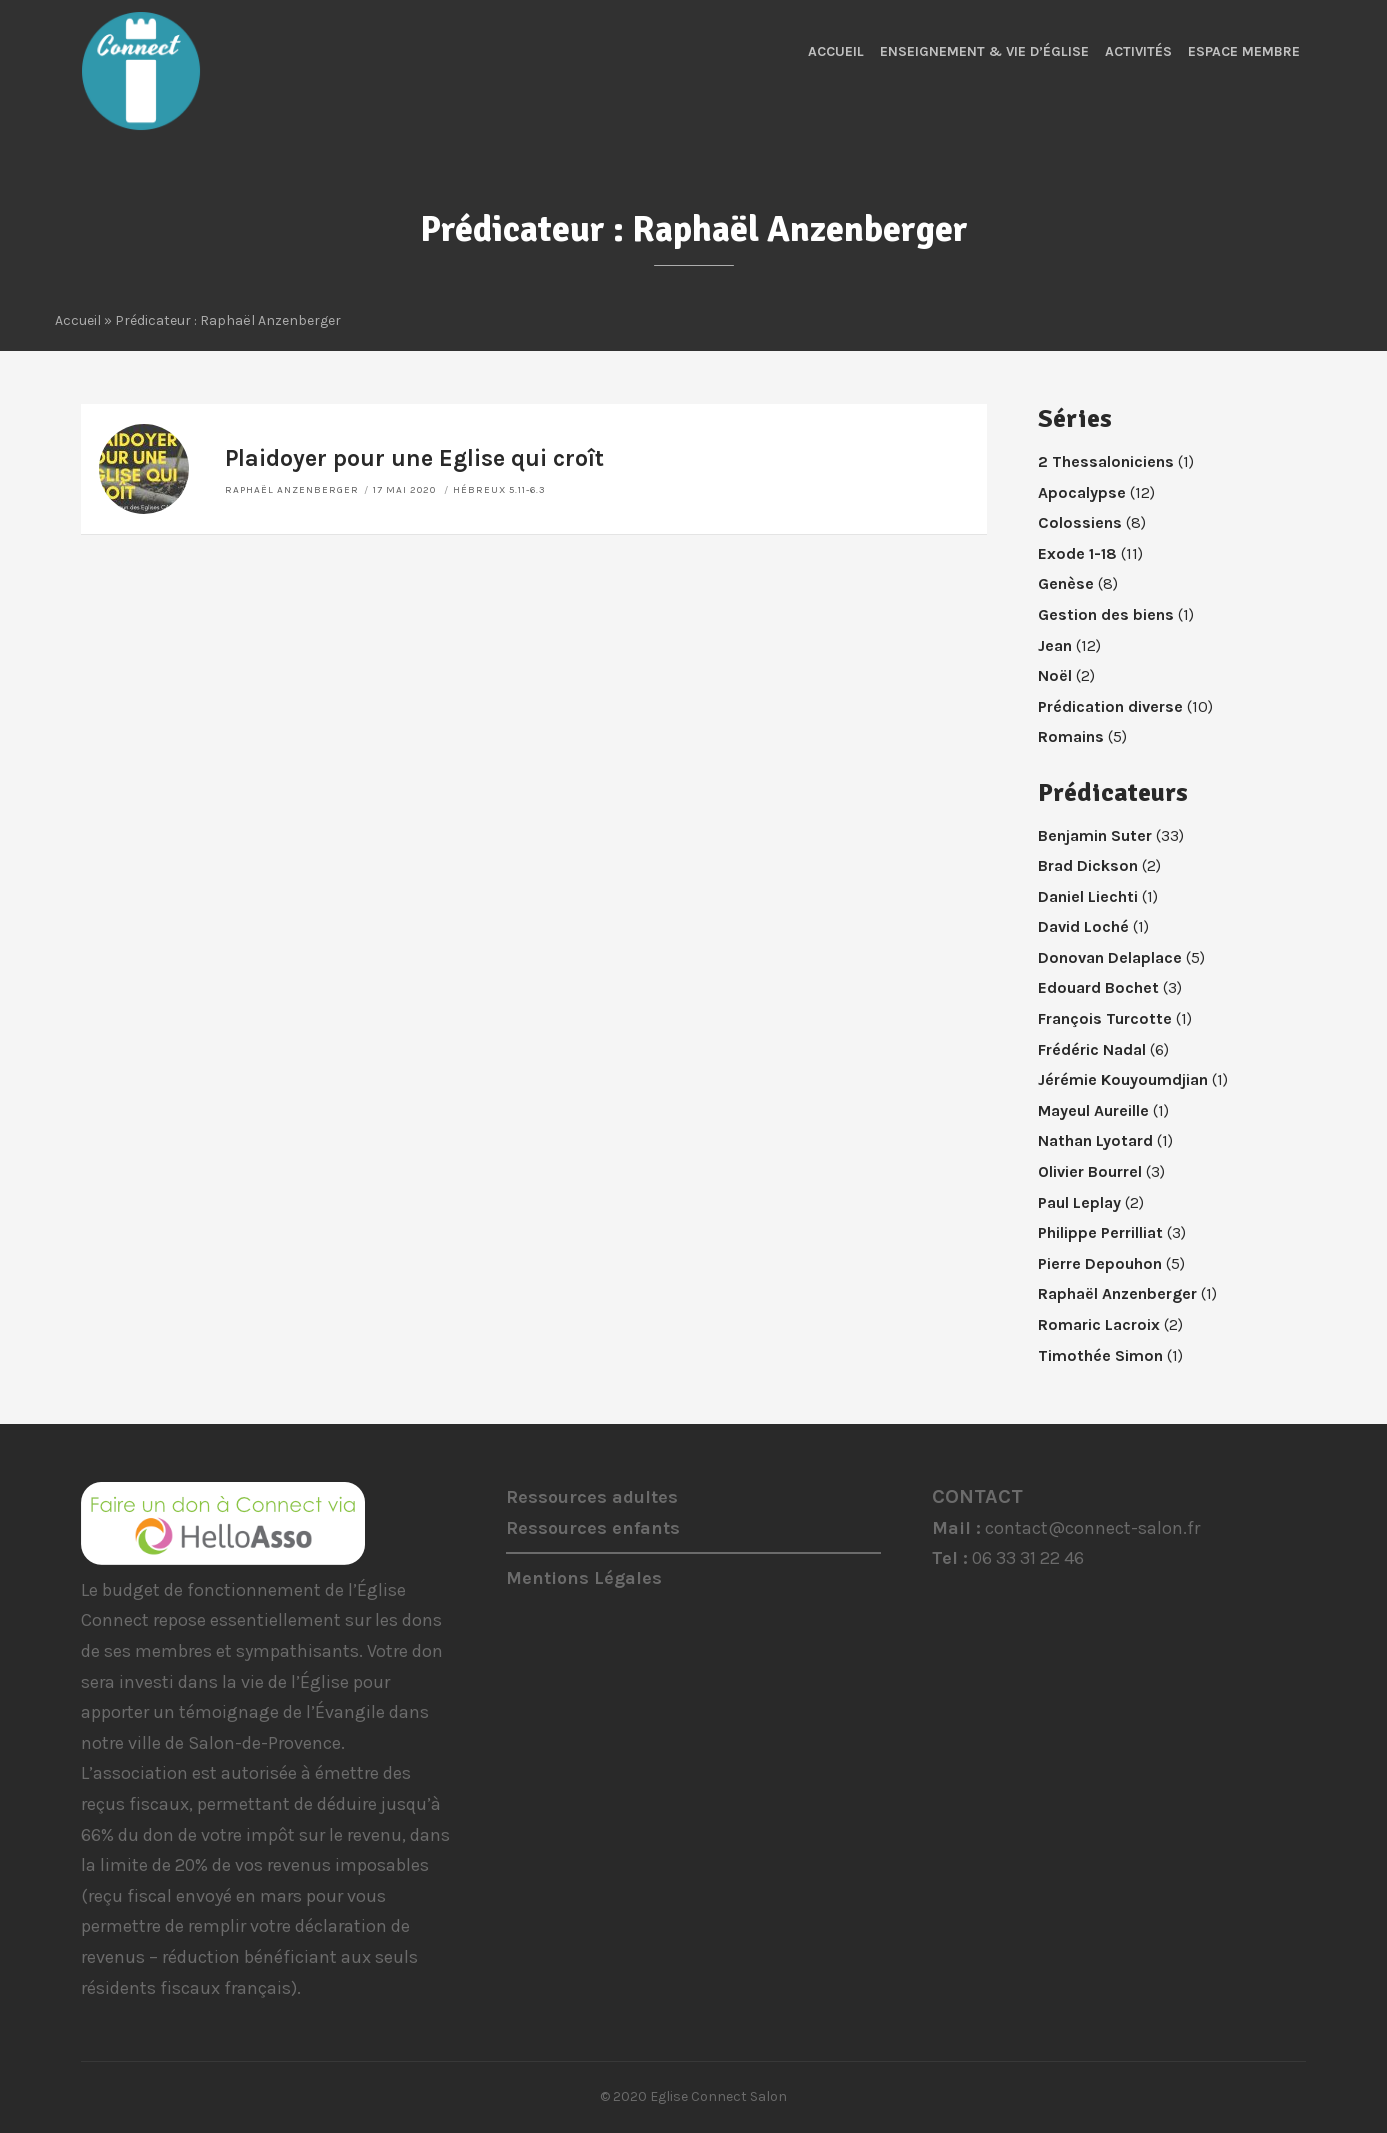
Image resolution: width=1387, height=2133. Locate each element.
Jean (1055, 645)
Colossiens (1080, 522)
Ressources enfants (593, 1528)
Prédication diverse (1110, 706)
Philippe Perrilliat (1100, 1232)
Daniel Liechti (1088, 896)
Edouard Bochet (1098, 987)
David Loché (1083, 926)
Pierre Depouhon (1100, 1263)
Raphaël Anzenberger (292, 490)
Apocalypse (1082, 492)
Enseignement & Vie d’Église (984, 51)
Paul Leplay (1079, 1202)
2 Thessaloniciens (1106, 461)
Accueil (836, 51)
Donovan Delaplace (1110, 957)
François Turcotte (1105, 1018)
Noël (1055, 675)
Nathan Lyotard (1095, 1140)
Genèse (1066, 583)
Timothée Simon (1100, 1355)
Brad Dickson (1088, 865)
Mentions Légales (584, 1578)
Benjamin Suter (1095, 835)
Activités (1138, 51)
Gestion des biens (1106, 614)
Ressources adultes (592, 1497)
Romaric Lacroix (1099, 1324)
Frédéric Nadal (1092, 1049)
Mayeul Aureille (1093, 1110)
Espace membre (1244, 51)
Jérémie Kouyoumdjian (1123, 1079)
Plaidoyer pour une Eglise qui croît (414, 458)
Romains (1071, 736)
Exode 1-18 (1077, 553)
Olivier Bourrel (1090, 1171)
